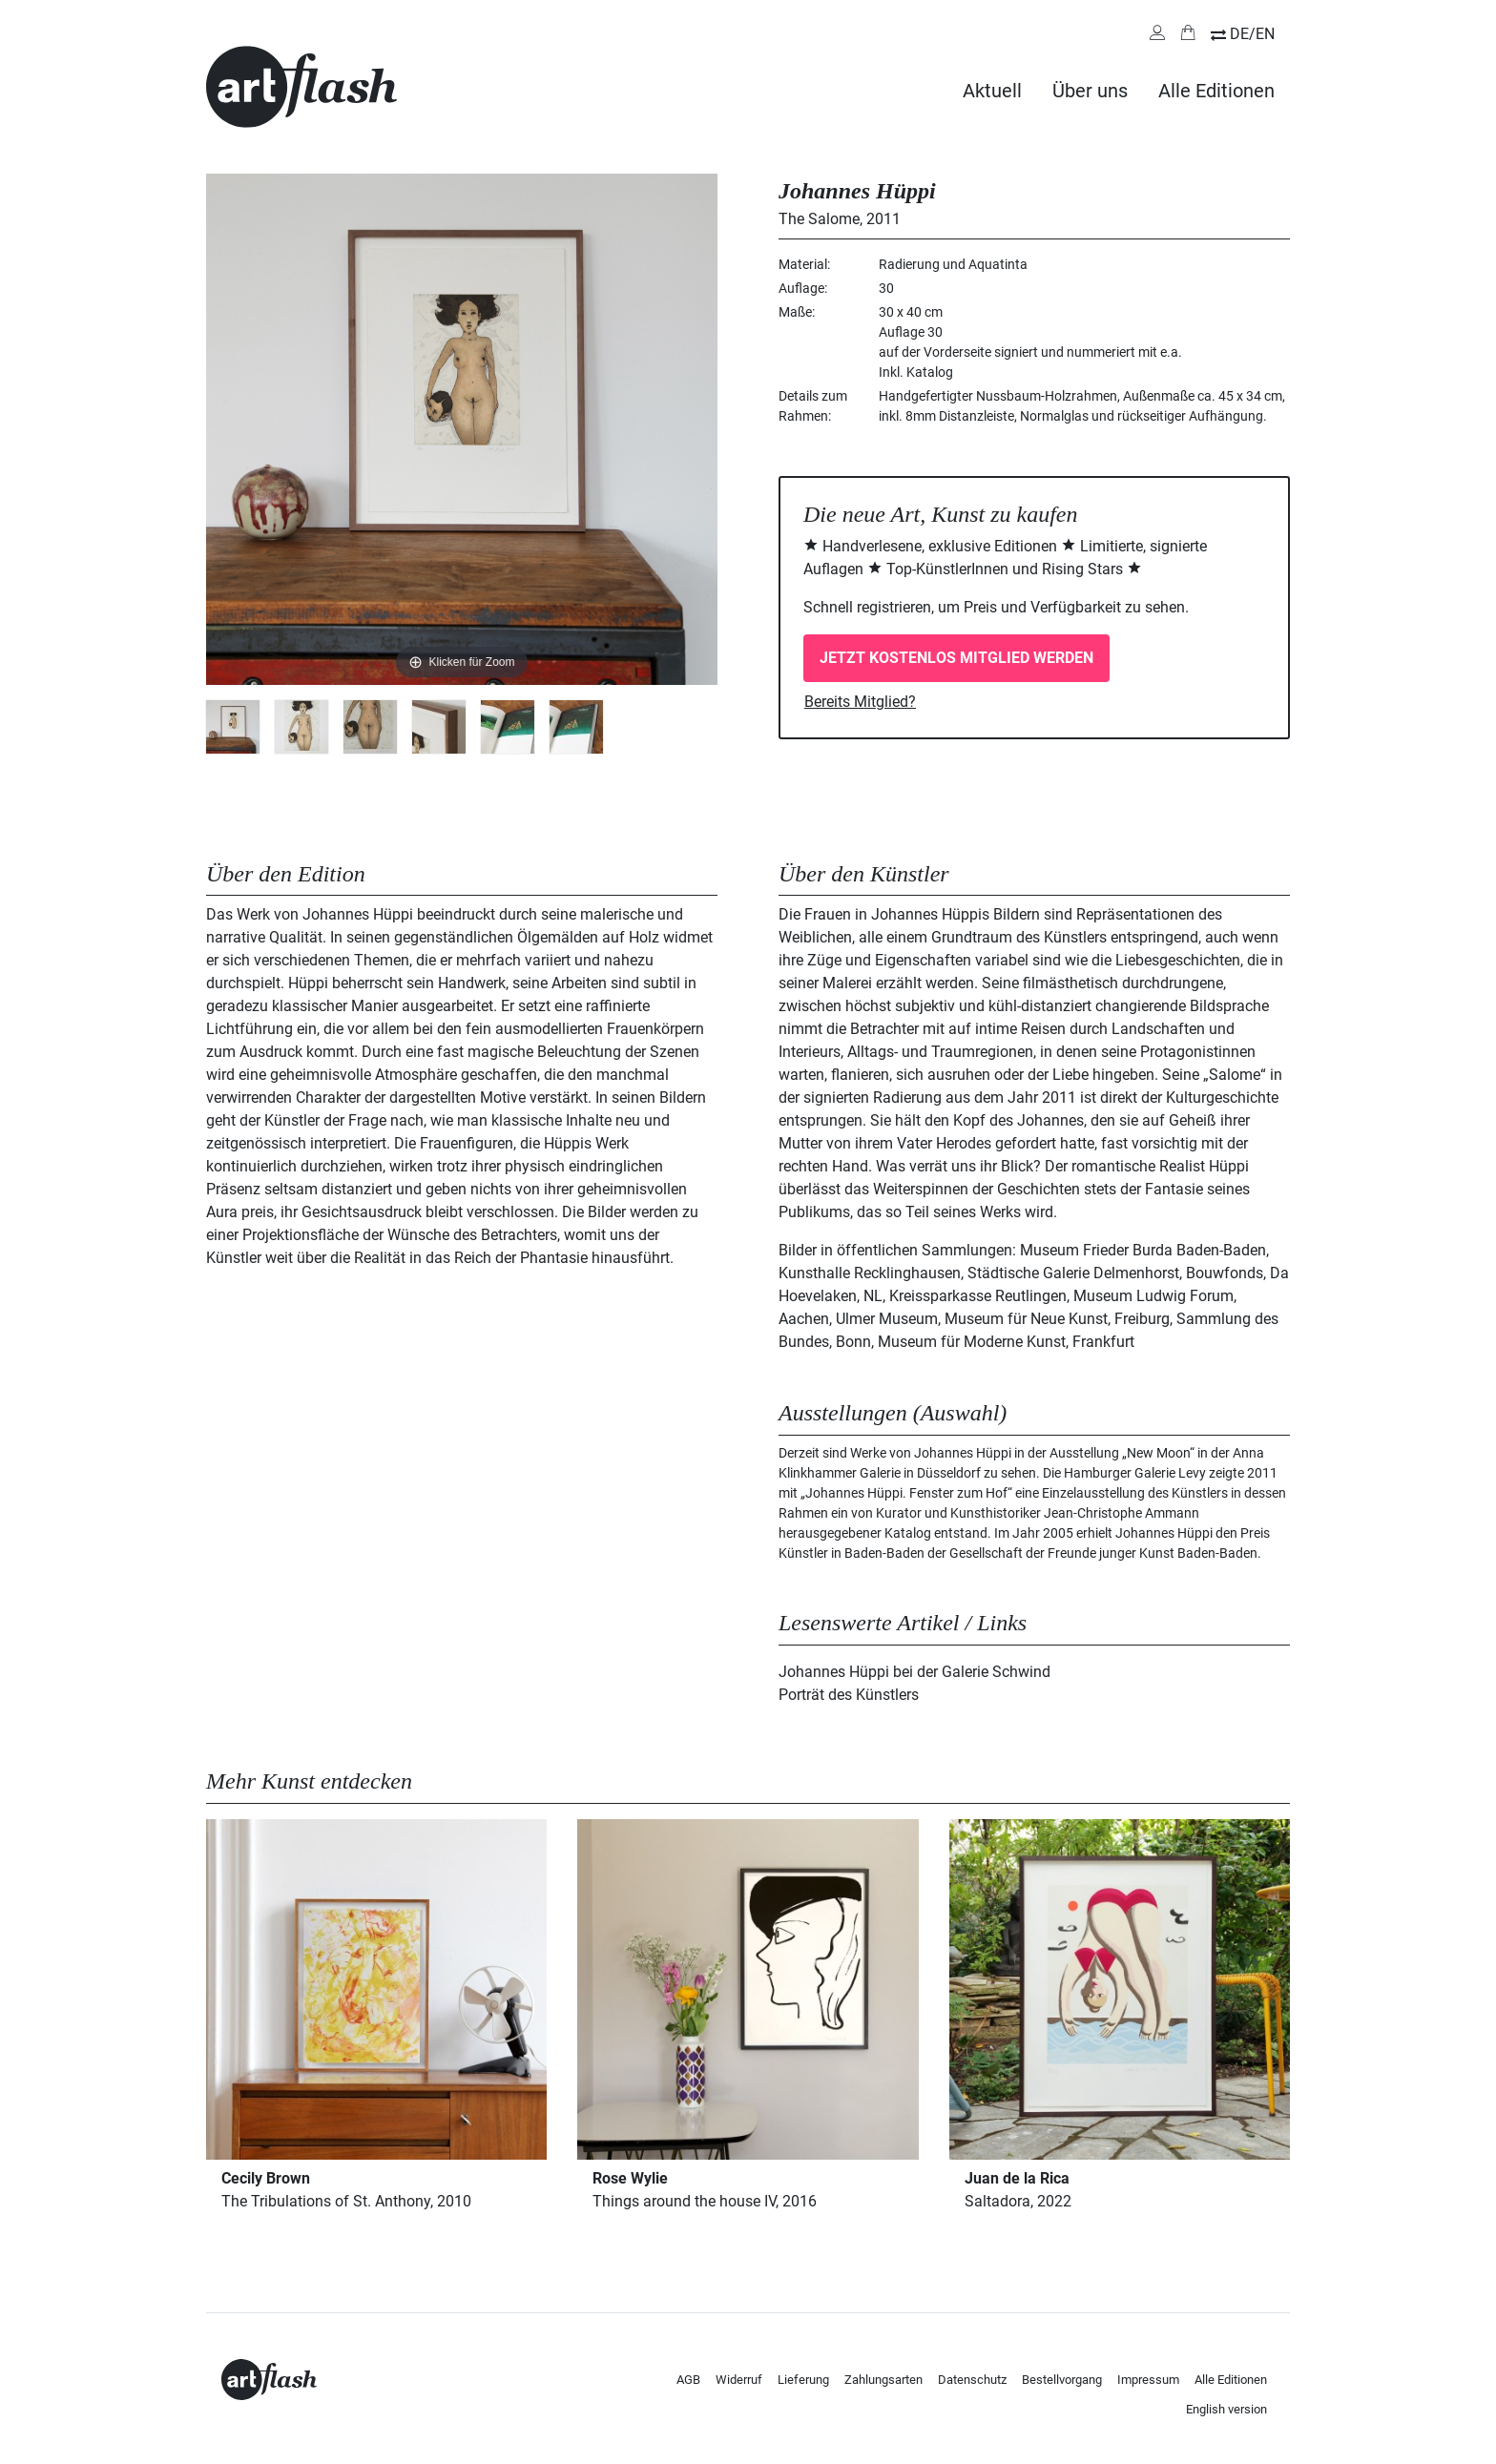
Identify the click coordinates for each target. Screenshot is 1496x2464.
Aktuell (992, 90)
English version (1226, 2409)
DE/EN (1252, 34)
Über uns (1090, 90)
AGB (688, 2379)
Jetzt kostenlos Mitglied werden (956, 658)
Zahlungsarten (883, 2379)
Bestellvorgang (1062, 2379)
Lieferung (803, 2379)
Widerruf (739, 2379)
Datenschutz (972, 2379)
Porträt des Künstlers (849, 1695)
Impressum (1148, 2379)
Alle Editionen (1216, 90)
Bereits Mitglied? (860, 702)
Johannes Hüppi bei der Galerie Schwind (914, 1672)
